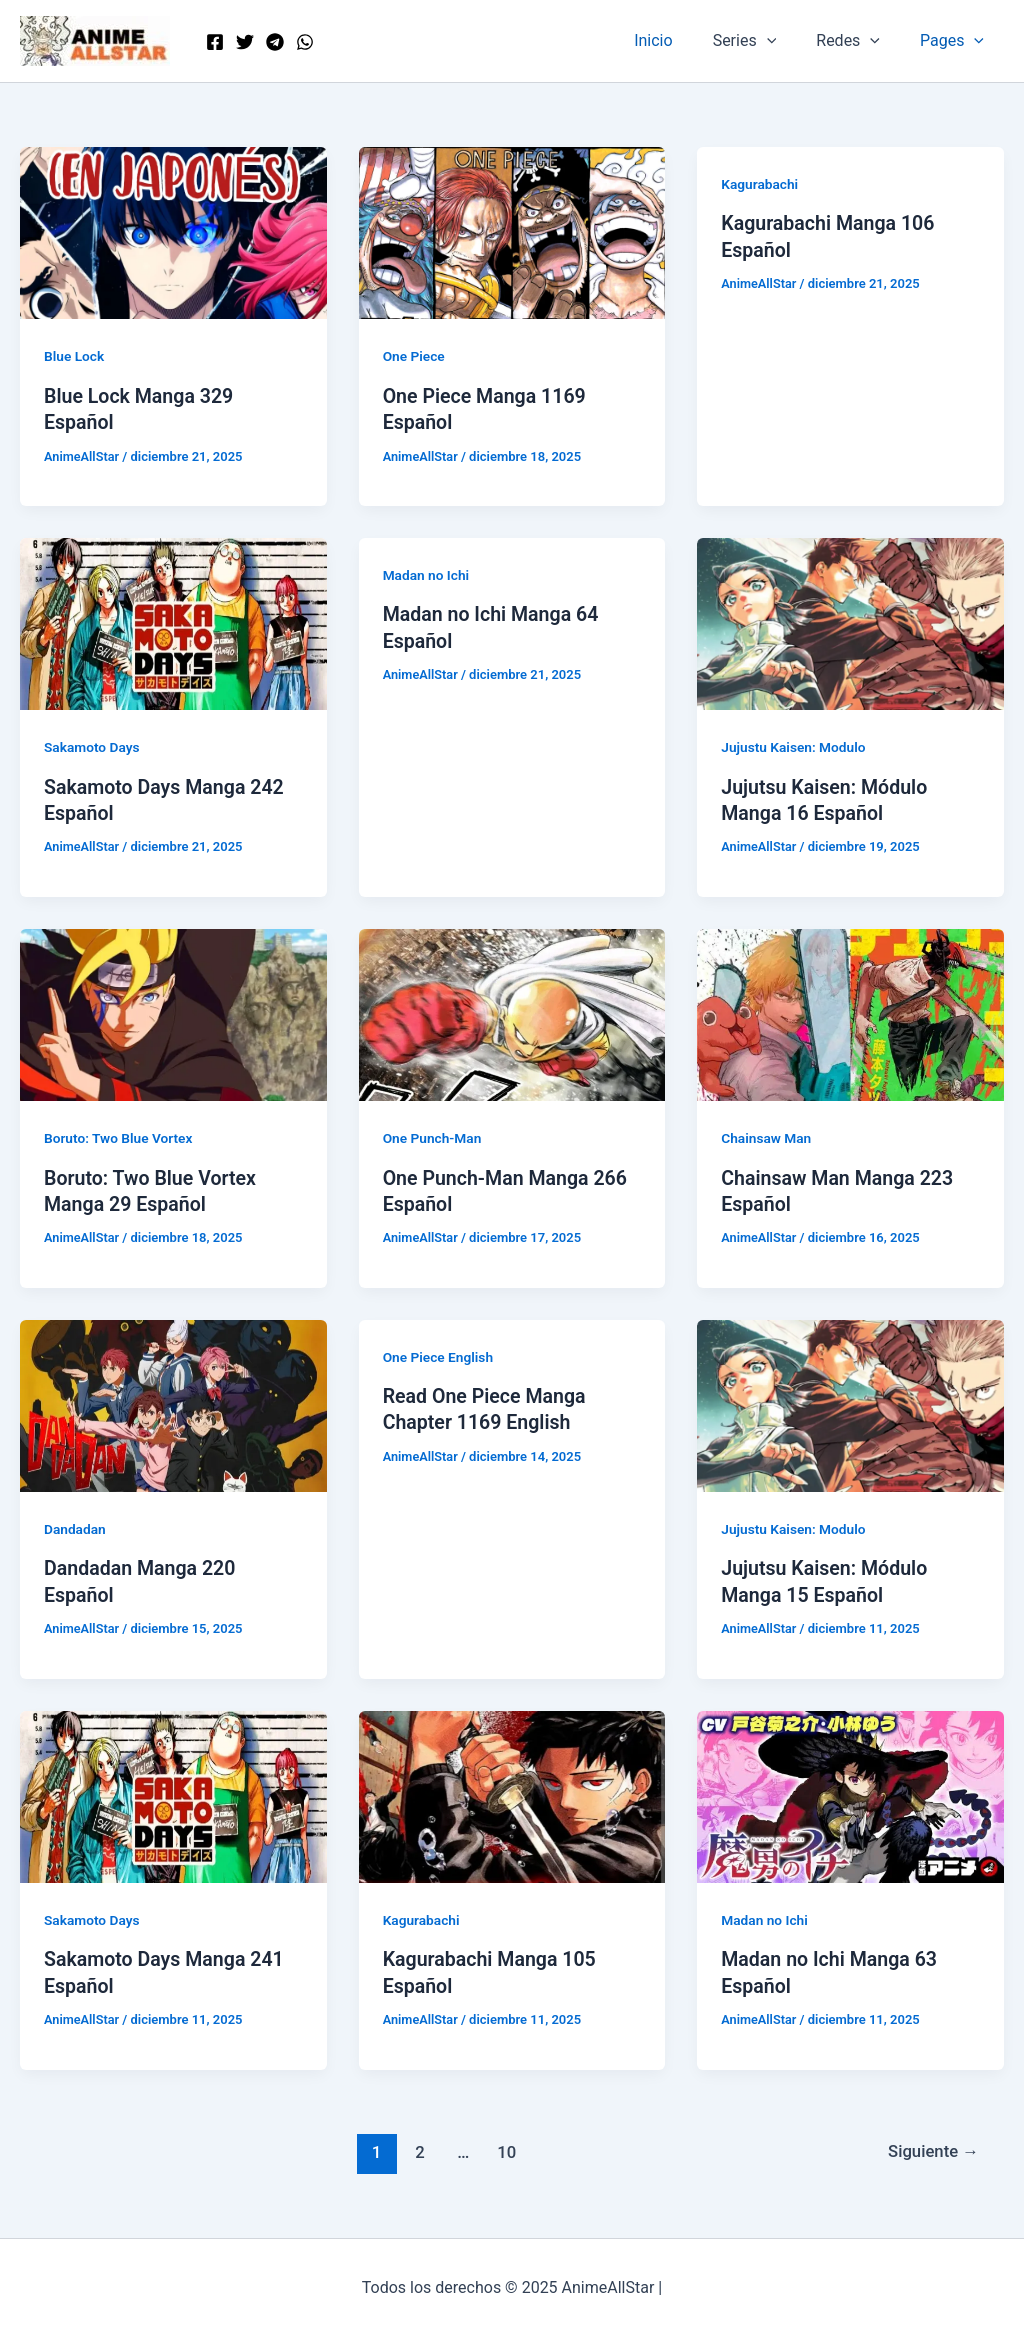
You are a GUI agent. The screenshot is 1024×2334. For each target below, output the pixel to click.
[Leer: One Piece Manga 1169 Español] (512, 231)
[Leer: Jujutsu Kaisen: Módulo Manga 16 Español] (850, 622)
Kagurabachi (760, 184)
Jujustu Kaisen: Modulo (795, 747)
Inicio (681, 40)
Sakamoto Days (93, 747)
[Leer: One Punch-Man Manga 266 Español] (512, 1012)
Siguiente (932, 2147)
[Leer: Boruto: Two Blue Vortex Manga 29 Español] (173, 1012)
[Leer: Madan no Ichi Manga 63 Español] (850, 1792)
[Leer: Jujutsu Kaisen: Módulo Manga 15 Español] (850, 1402)
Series (765, 41)
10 (505, 2147)
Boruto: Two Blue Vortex (120, 1137)
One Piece (414, 356)
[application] (787, 41)
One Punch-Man (433, 1137)
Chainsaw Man (767, 1137)
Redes (860, 41)
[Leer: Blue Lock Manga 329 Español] (173, 231)
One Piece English (439, 1354)
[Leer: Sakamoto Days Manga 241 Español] (173, 1792)
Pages (956, 41)
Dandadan (75, 1527)
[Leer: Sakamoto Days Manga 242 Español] (173, 622)
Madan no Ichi (427, 574)
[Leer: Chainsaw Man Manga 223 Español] (850, 1012)
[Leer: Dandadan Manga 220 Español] (173, 1402)
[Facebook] (215, 42)
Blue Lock (75, 356)
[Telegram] (275, 42)
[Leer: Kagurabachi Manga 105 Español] (512, 1792)
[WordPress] (305, 42)
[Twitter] (245, 42)
